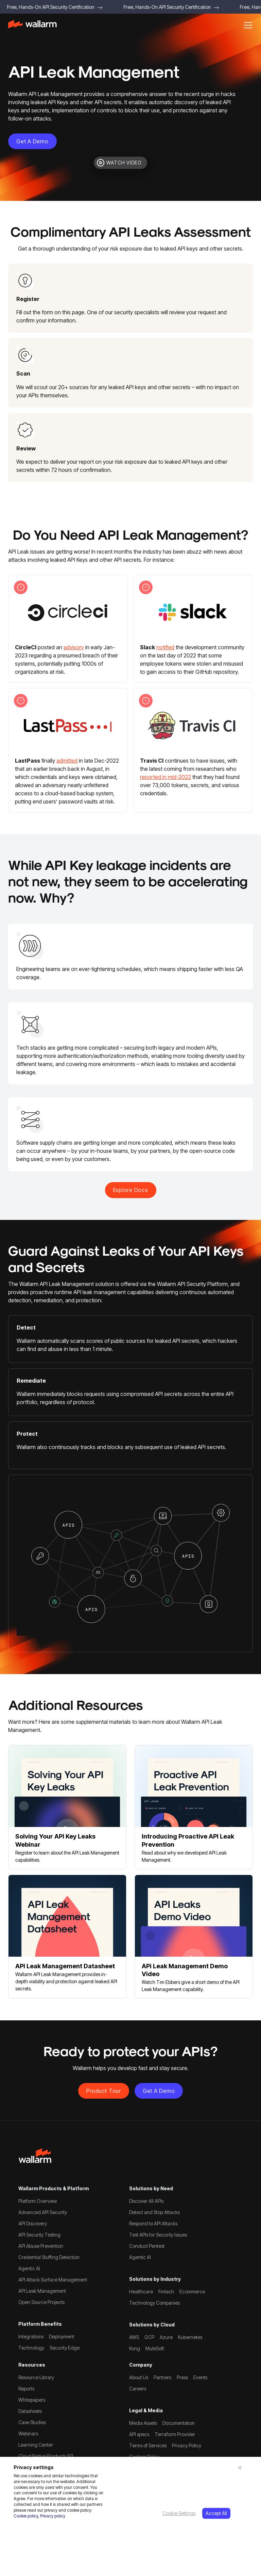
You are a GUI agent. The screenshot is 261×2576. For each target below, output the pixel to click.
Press (182, 2377)
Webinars (28, 2433)
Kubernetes (190, 2337)
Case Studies (32, 2422)
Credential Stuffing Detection (49, 2257)
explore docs (130, 1190)
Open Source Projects (41, 2302)
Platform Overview (37, 2201)
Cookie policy (26, 2515)
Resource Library (36, 2377)
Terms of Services (148, 2445)
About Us (138, 2377)
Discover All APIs (146, 2201)
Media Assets (143, 2423)
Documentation (178, 2423)
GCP (149, 2337)
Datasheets (30, 2411)
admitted (66, 760)
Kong (134, 2348)
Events (200, 2377)
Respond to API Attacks (153, 2223)
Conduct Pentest (146, 2246)
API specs (139, 2434)
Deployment (61, 2336)
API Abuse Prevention (40, 2246)
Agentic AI (29, 2268)
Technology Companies (154, 2303)
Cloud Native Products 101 (45, 2456)
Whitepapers (31, 2400)
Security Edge (65, 2348)
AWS (134, 2337)
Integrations (31, 2336)
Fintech (166, 2291)
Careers (137, 2388)
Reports (26, 2388)
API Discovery (32, 2223)
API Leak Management (42, 2291)
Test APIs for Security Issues (158, 2235)
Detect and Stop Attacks (154, 2212)
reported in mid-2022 (165, 777)
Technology (31, 2348)
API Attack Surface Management (52, 2280)
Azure (166, 2337)
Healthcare (141, 2291)
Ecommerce (192, 2291)
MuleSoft (154, 2348)
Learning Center (35, 2445)
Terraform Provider (175, 2434)
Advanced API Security (42, 2212)
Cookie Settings (178, 2513)
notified (165, 647)
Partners (162, 2377)
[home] (32, 25)
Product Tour (103, 2090)
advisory (74, 647)
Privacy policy (52, 2515)
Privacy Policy (186, 2445)
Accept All (216, 2513)
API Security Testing (39, 2235)
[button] (248, 25)
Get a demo (32, 141)
